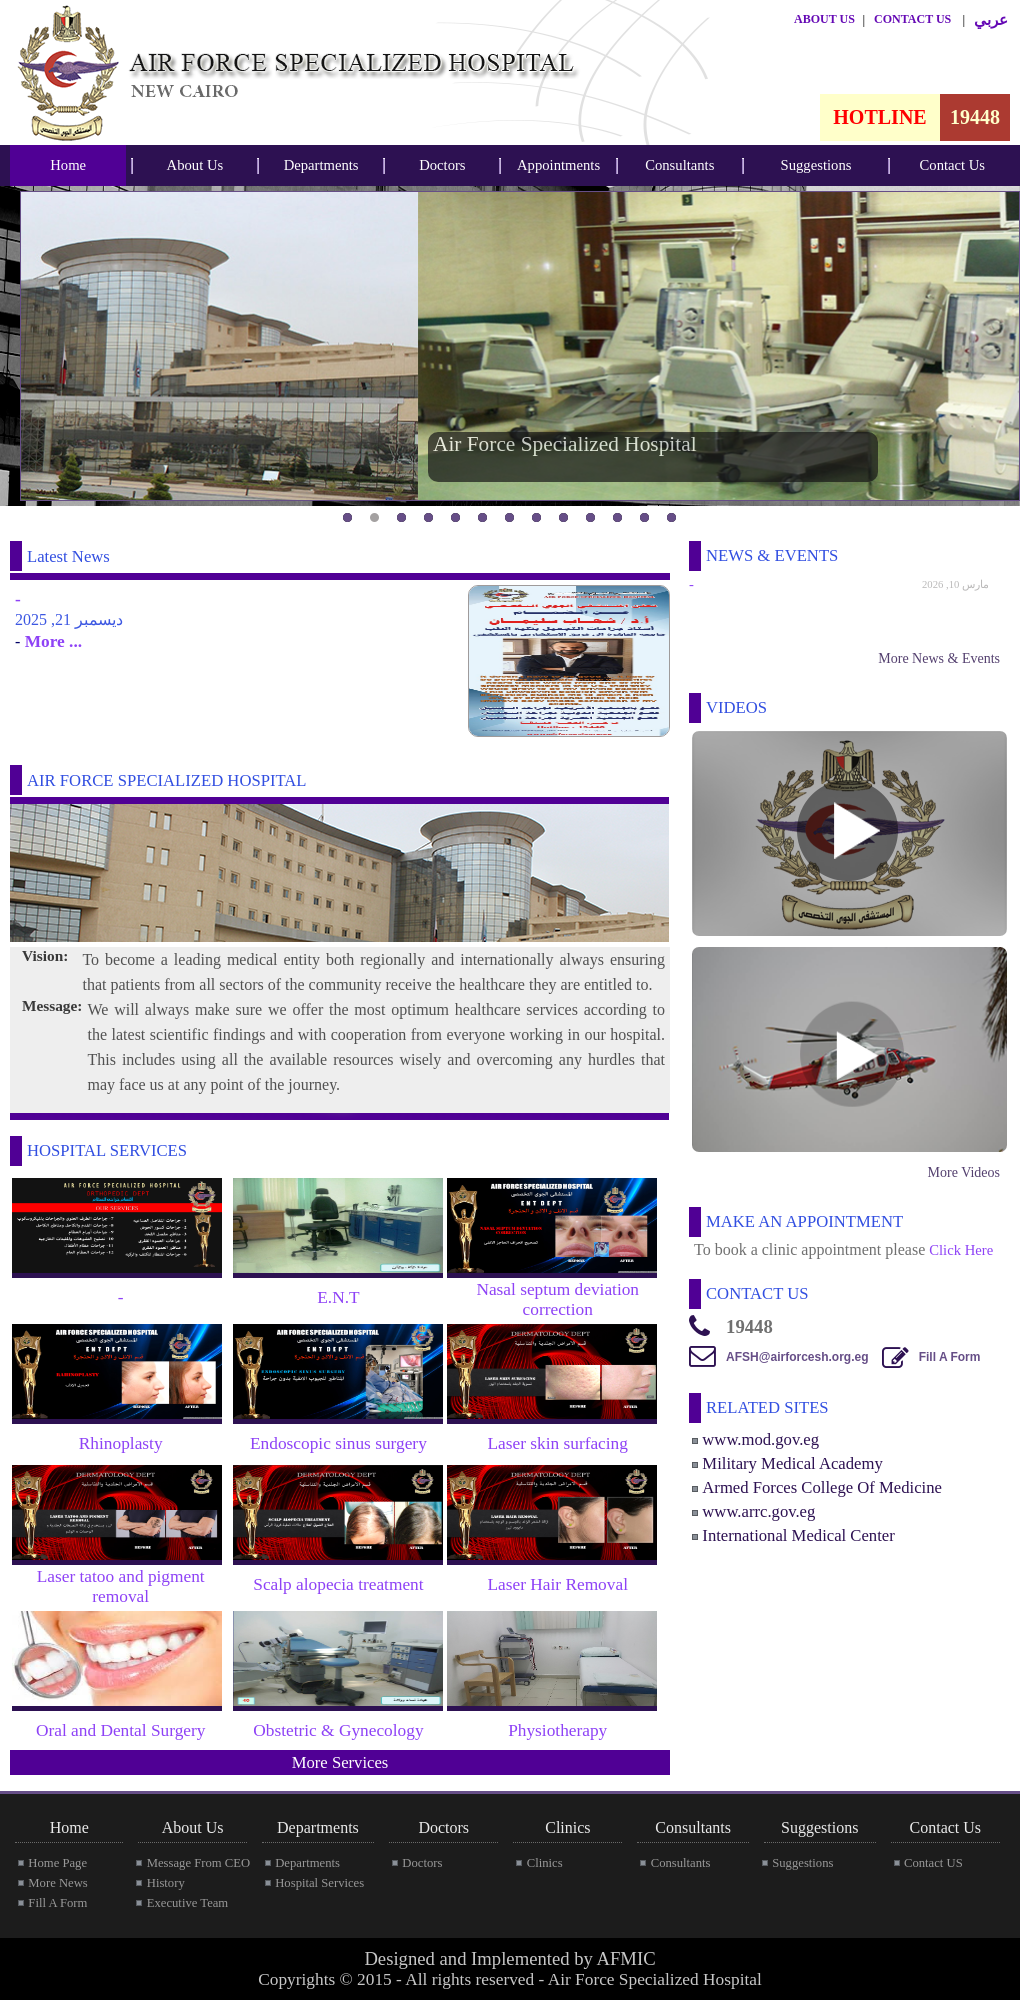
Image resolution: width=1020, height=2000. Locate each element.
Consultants (679, 165)
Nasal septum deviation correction (557, 1299)
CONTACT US (912, 19)
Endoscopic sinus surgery (338, 1443)
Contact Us (953, 165)
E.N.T (338, 1297)
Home (68, 165)
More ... (51, 641)
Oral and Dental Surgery (121, 1730)
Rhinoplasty (121, 1443)
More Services (340, 1762)
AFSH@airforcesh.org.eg (797, 1357)
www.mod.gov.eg (760, 1439)
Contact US (933, 1863)
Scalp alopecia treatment (338, 1584)
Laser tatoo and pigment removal (121, 1586)
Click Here (961, 1250)
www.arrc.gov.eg (758, 1511)
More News (57, 1883)
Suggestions (816, 165)
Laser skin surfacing (557, 1443)
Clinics (545, 1863)
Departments (321, 165)
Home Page (57, 1863)
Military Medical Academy (792, 1463)
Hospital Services (319, 1883)
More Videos (964, 1172)
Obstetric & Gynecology (338, 1730)
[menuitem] (68, 165)
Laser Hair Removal (557, 1584)
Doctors (442, 165)
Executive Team (187, 1903)
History (166, 1883)
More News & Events (939, 658)
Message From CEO (198, 1863)
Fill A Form (950, 1357)
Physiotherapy (557, 1730)
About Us (195, 165)
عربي (991, 20)
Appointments (558, 165)
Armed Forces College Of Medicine (822, 1487)
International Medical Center (798, 1535)
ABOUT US (824, 19)
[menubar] (68, 165)
